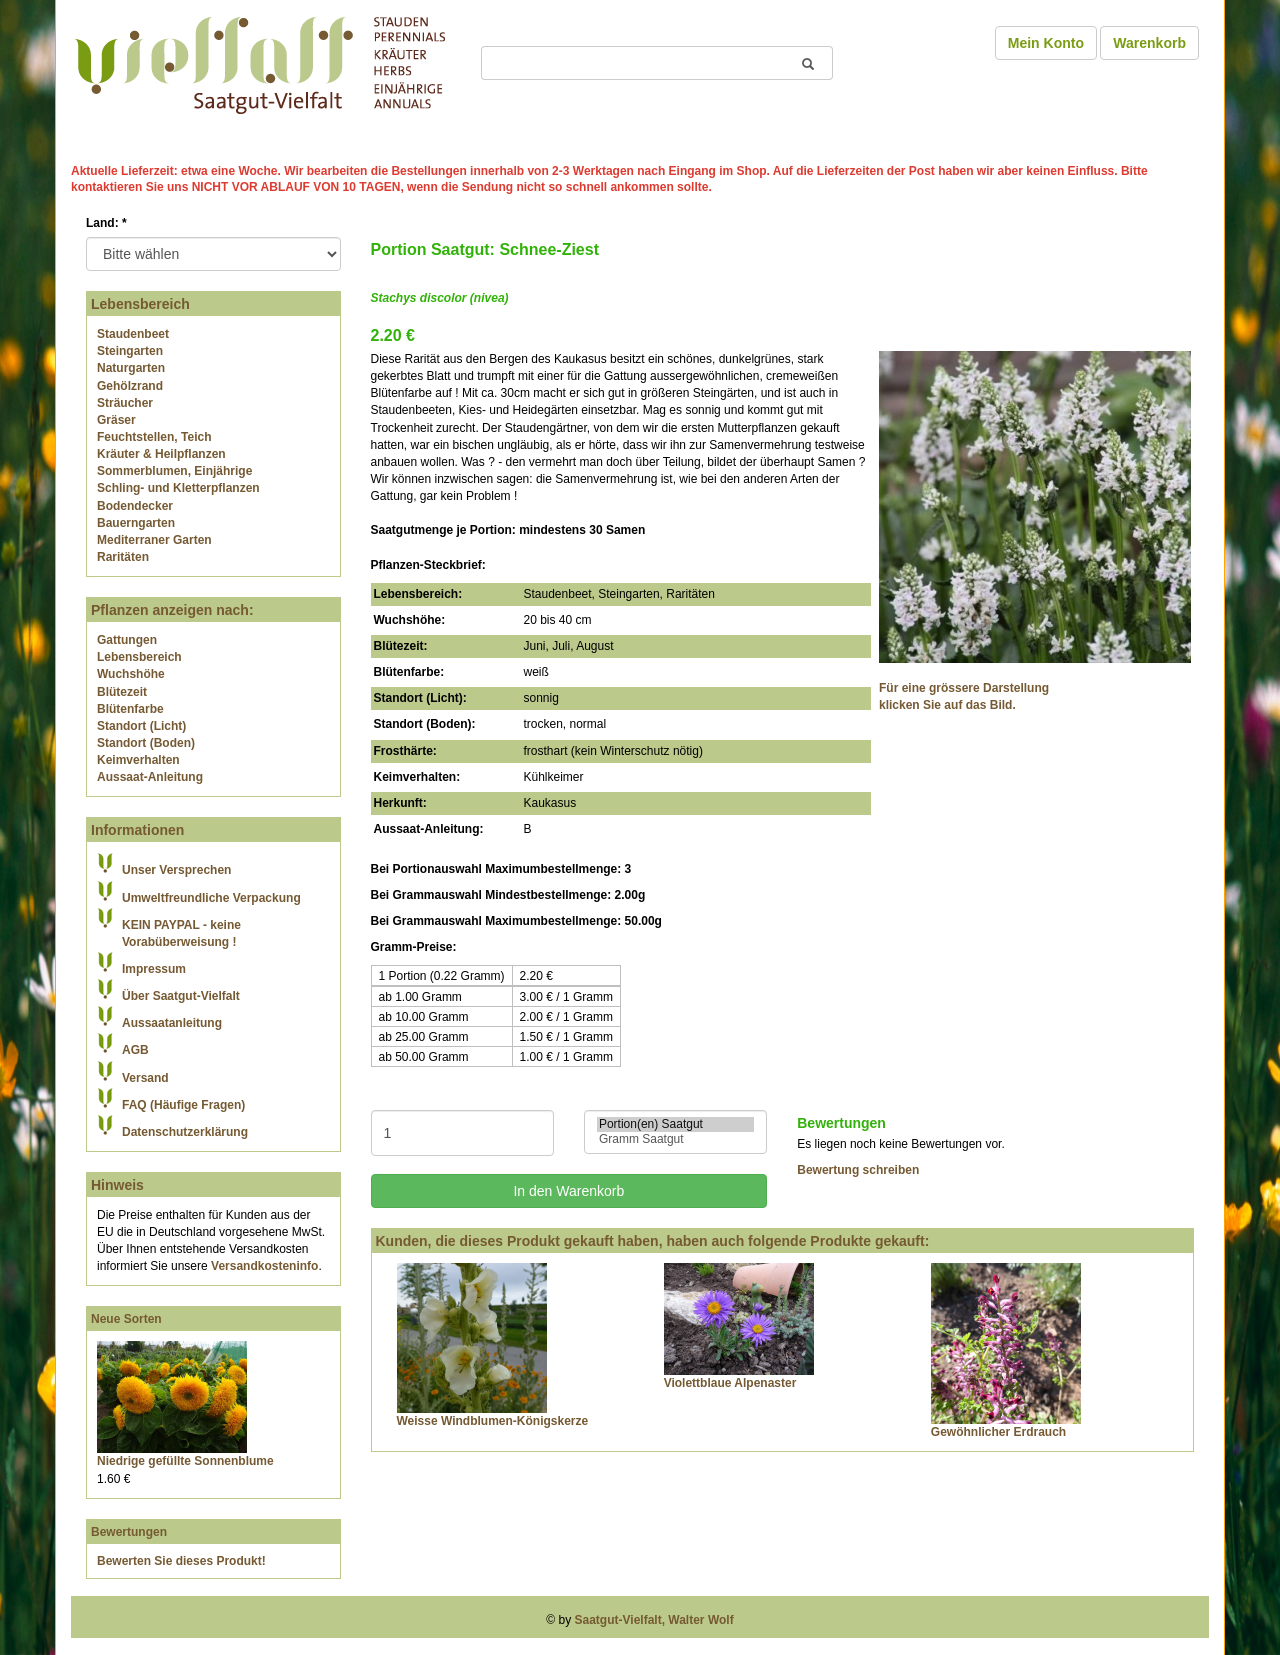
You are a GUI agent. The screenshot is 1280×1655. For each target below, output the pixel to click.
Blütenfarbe (130, 709)
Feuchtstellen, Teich (154, 437)
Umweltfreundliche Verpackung (211, 898)
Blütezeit (122, 692)
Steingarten (130, 351)
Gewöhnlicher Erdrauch (998, 1432)
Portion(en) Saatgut (675, 1124)
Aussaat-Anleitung (150, 777)
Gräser (116, 420)
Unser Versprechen (176, 870)
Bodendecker (135, 506)
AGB (135, 1050)
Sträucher (125, 403)
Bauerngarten (136, 523)
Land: (106, 223)
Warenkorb (1149, 43)
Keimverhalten (138, 760)
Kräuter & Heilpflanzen (161, 454)
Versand (145, 1078)
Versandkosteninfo (264, 1266)
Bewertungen (129, 1532)
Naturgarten (131, 368)
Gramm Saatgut (675, 1139)
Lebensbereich (139, 657)
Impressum (154, 969)
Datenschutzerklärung (185, 1132)
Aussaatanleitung (172, 1023)
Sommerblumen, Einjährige (174, 471)
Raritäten (123, 557)
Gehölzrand (130, 386)
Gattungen (127, 640)
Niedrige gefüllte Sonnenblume (185, 1461)
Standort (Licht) (141, 726)
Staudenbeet (133, 334)
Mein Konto (1046, 43)
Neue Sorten (126, 1319)
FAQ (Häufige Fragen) (183, 1105)
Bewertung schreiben (858, 1170)
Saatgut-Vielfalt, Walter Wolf (654, 1620)
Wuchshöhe (131, 674)
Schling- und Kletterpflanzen (178, 488)
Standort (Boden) (146, 743)
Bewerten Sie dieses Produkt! (181, 1561)
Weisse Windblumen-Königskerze (493, 1421)
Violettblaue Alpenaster (730, 1383)
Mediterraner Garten (154, 540)
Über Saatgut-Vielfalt (181, 996)
